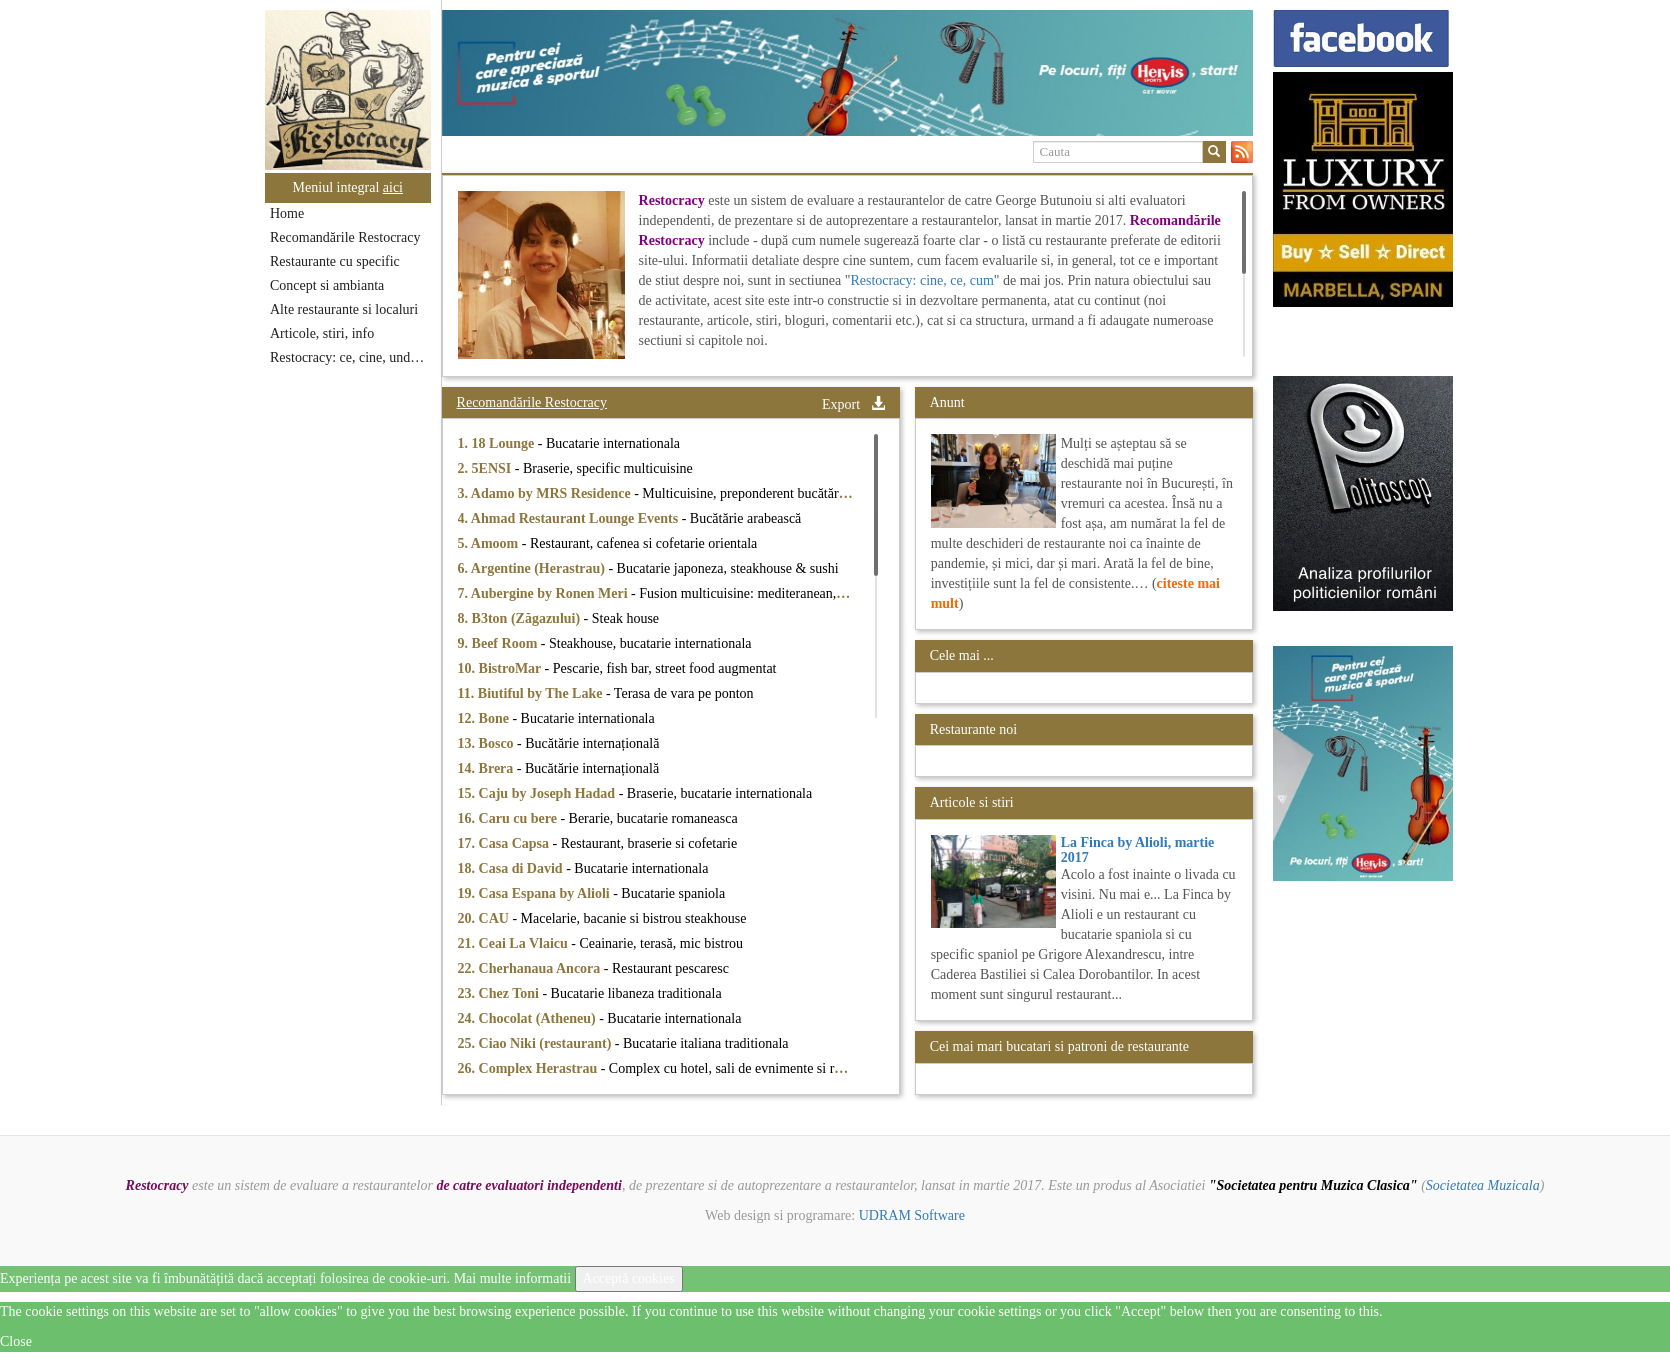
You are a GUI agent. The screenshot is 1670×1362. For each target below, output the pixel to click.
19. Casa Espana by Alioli (536, 893)
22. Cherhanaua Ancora (531, 968)
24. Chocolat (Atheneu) (529, 1018)
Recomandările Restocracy (345, 237)
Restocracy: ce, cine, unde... (348, 357)
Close (16, 1341)
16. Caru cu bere (509, 818)
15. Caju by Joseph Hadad (538, 793)
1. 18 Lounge (498, 443)
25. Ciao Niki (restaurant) (536, 1043)
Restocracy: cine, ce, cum (921, 280)
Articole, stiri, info (322, 333)
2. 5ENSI (486, 468)
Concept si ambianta (327, 285)
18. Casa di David (512, 868)
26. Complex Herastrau (529, 1068)
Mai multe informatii (512, 1278)
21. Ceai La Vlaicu (515, 943)
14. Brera (487, 768)
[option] (847, 73)
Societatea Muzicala (1483, 1185)
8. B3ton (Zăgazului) (521, 618)
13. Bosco (488, 743)
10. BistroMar (501, 668)
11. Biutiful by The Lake (532, 693)
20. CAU (485, 918)
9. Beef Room (499, 643)
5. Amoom (490, 543)
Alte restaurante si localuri (344, 309)
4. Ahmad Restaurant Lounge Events (570, 518)
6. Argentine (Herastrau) (533, 568)
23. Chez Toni (500, 993)
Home (287, 213)
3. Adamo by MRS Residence (546, 493)
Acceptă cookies (629, 1278)
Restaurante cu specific (335, 261)
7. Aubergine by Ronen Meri (544, 593)
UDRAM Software (912, 1215)
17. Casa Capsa (505, 843)
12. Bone (485, 718)
